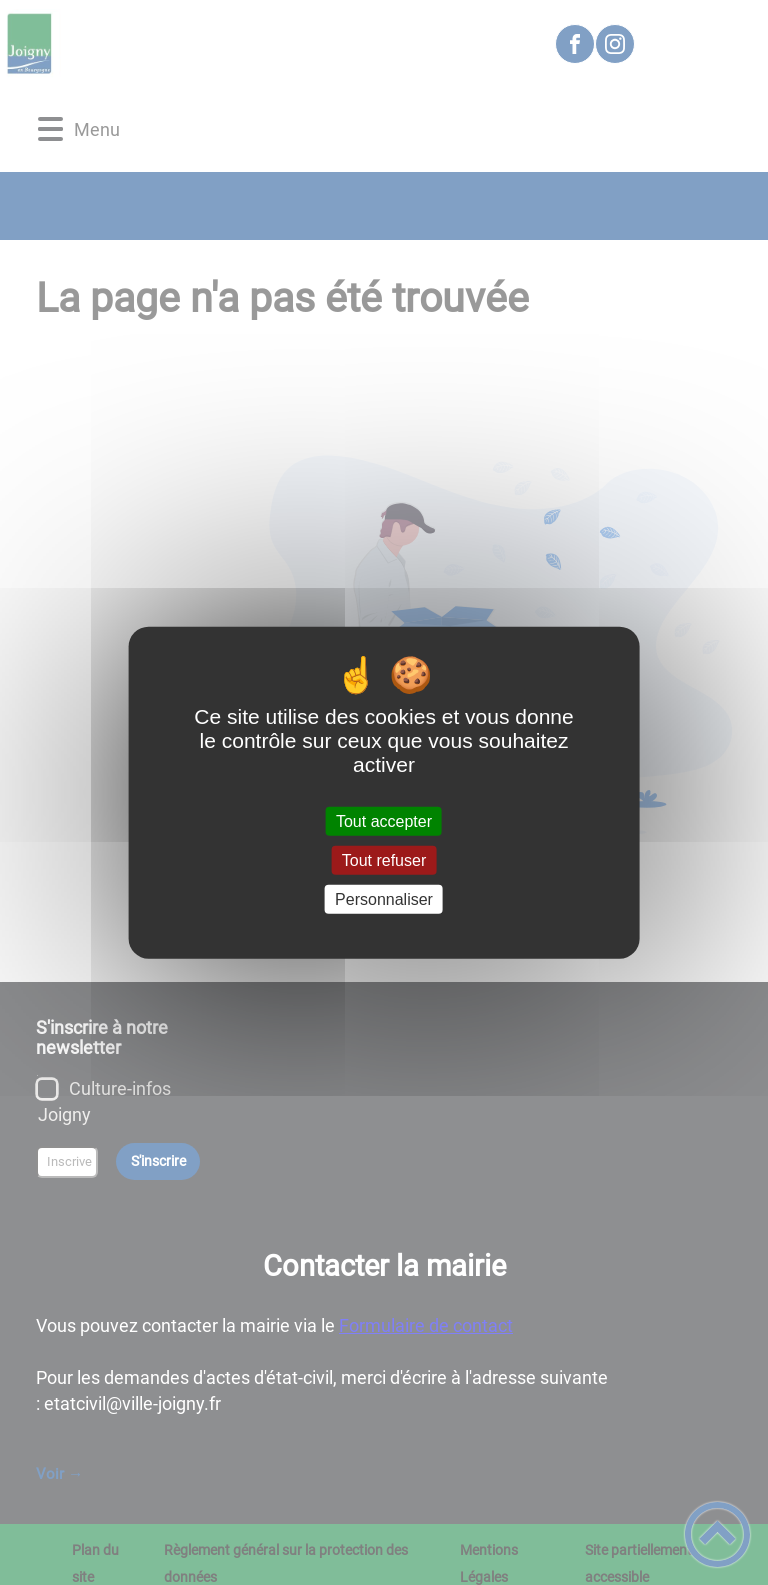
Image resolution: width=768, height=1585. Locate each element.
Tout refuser (384, 859)
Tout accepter (384, 820)
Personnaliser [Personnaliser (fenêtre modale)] (384, 899)
